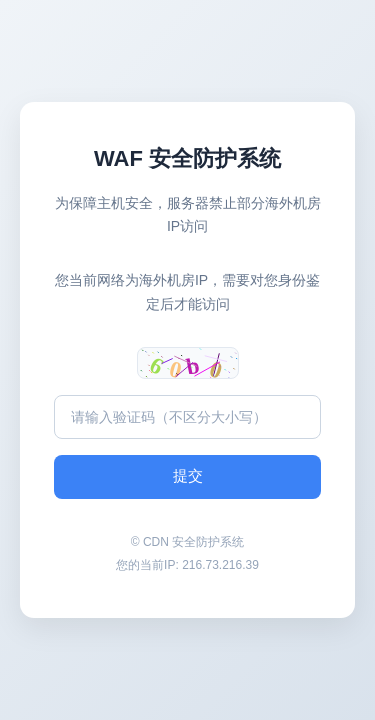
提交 (188, 475)
